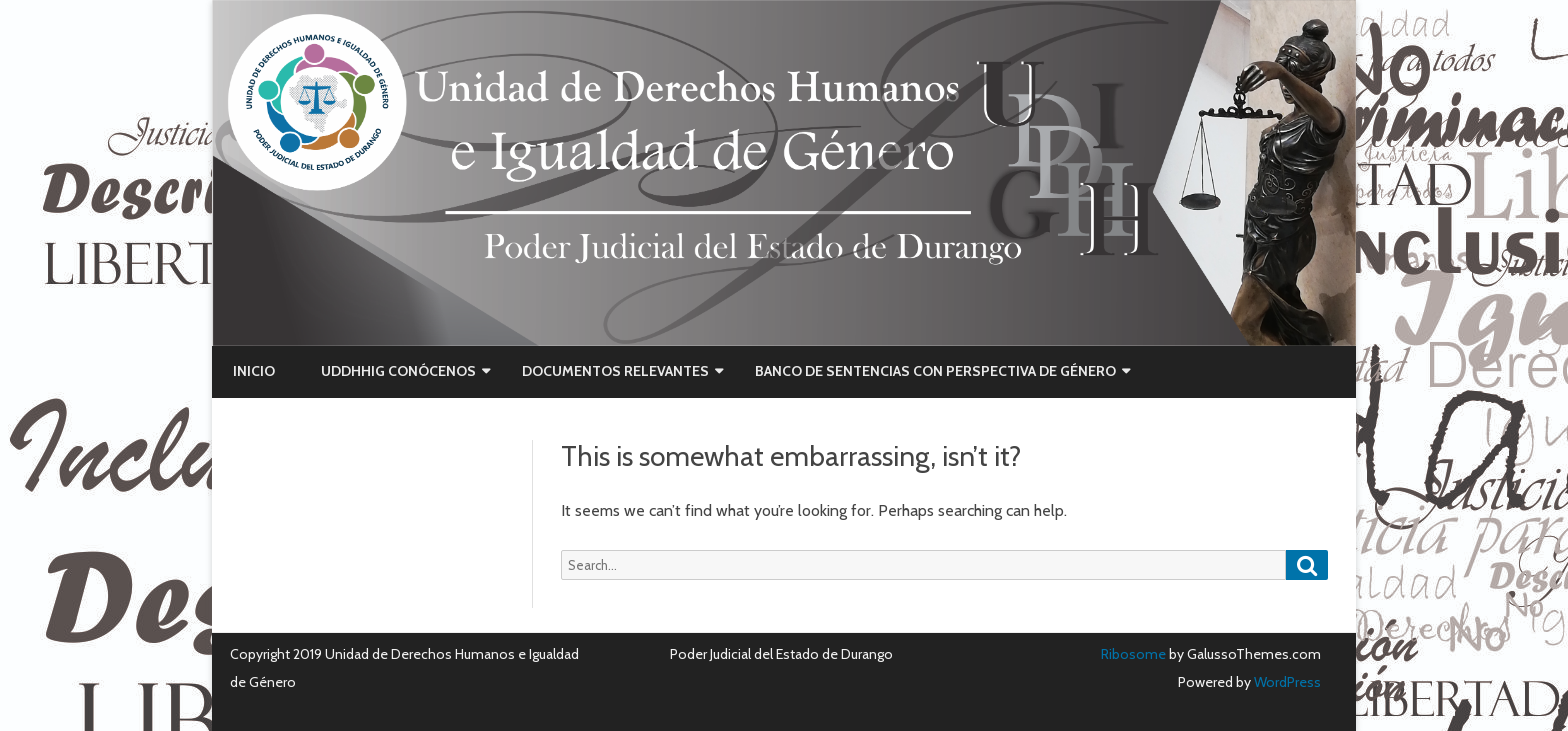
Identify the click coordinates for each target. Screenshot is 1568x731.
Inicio (254, 371)
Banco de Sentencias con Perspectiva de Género (935, 371)
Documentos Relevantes (615, 371)
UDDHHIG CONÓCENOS (398, 371)
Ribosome (1133, 654)
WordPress (1286, 682)
